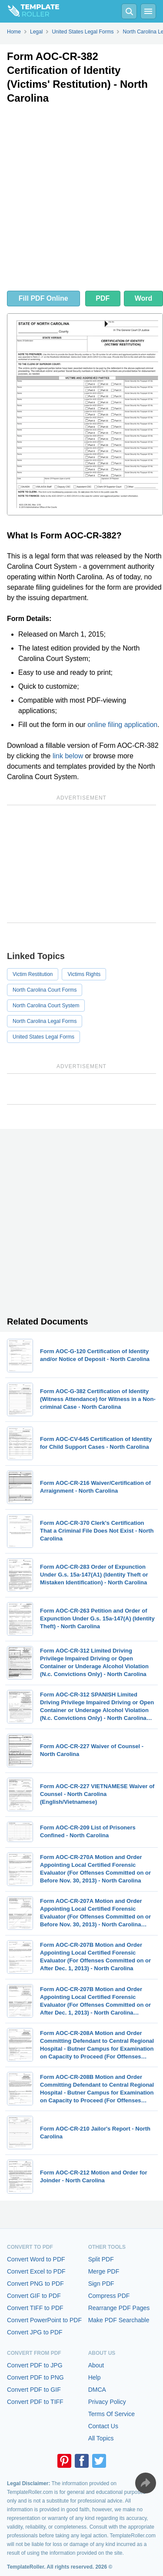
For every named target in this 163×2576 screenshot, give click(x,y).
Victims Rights (83, 974)
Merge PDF (104, 2271)
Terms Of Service (111, 2413)
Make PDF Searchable (119, 2320)
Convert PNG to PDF (35, 2283)
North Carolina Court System (46, 1006)
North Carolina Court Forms (45, 990)
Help (94, 2377)
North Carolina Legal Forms (45, 1021)
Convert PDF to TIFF (35, 2401)
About (96, 2365)
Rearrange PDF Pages (119, 2307)
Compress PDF (109, 2295)
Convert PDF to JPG (35, 2365)
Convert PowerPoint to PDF (44, 2320)
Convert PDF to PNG (35, 2377)
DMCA (97, 2389)
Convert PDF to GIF (34, 2389)
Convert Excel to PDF (36, 2271)
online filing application (122, 724)
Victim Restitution (33, 974)
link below (68, 756)
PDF (103, 298)
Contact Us (103, 2426)
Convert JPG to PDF (35, 2332)
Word (144, 298)
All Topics (101, 2438)
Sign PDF (101, 2283)
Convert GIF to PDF (34, 2295)
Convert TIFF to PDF (35, 2307)
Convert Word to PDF (36, 2259)
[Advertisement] (81, 199)
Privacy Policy (107, 2401)
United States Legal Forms (43, 1037)
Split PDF (101, 2259)
